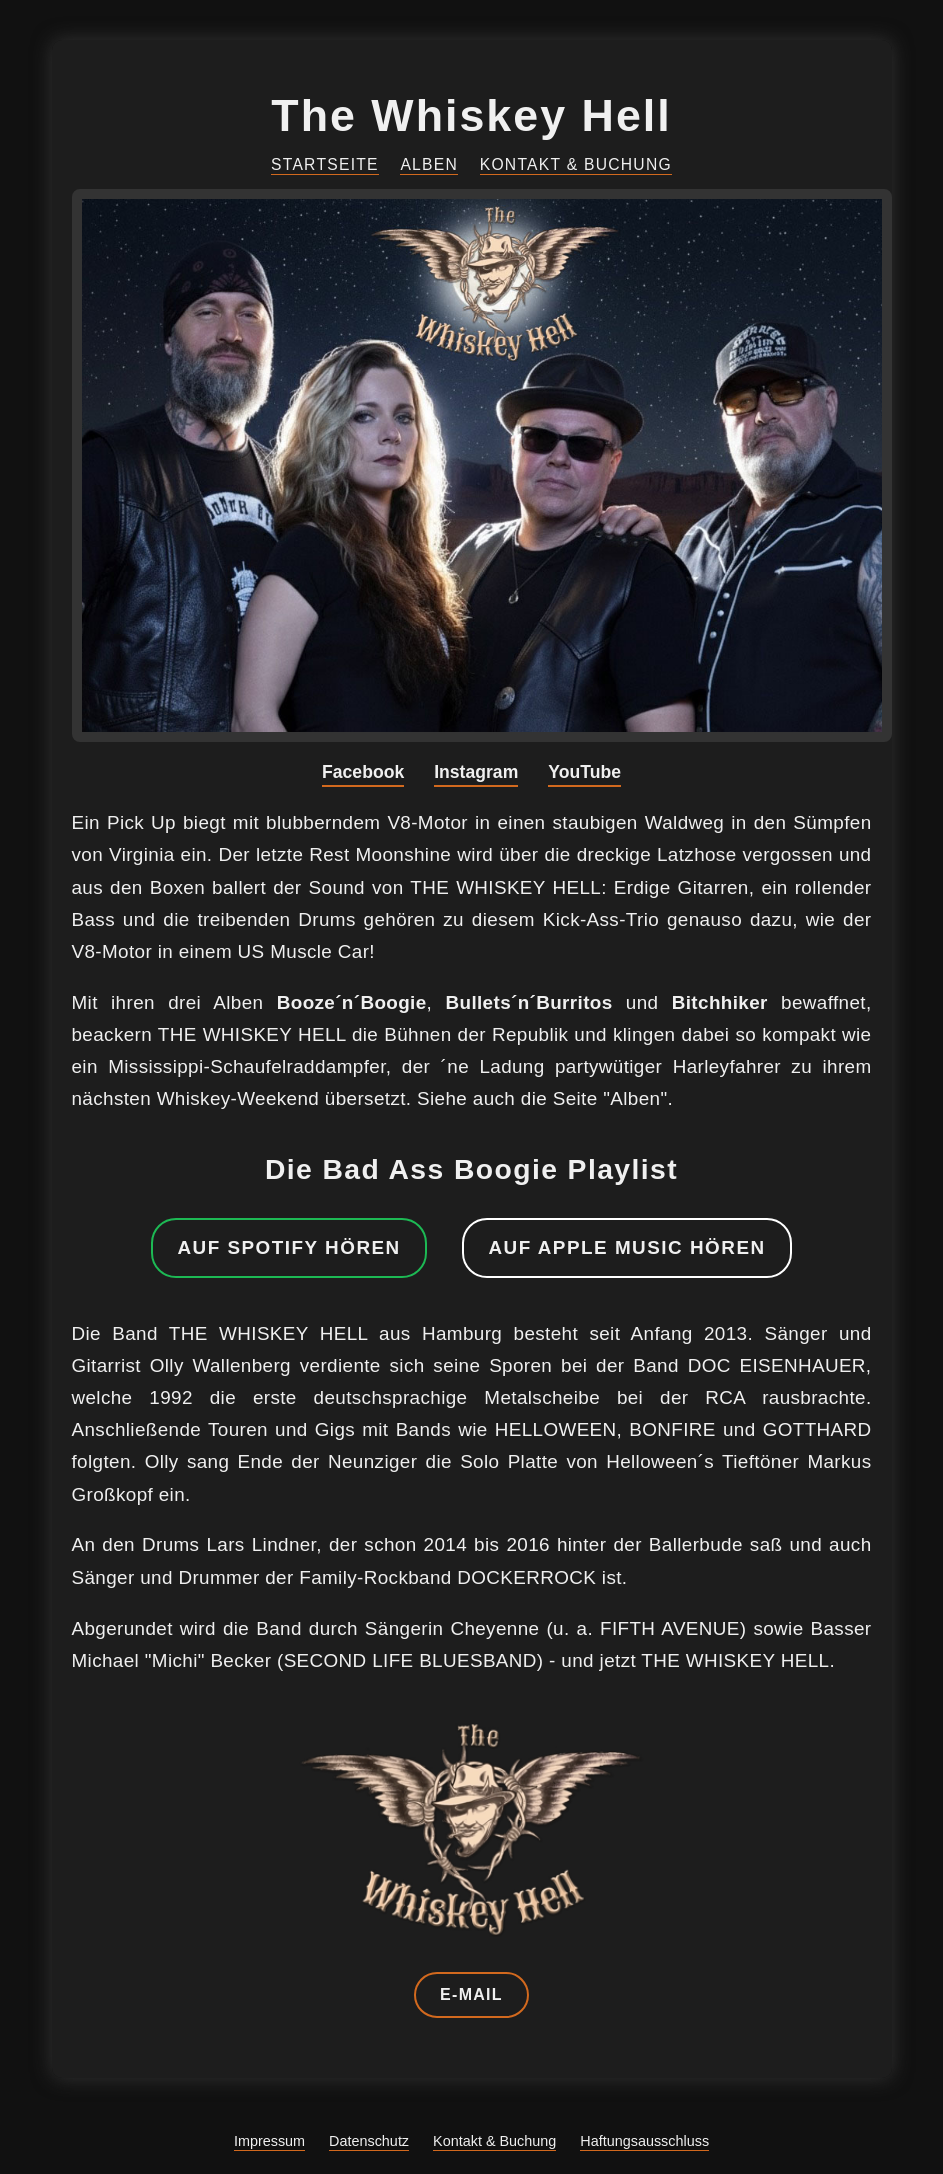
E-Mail (471, 1994)
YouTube (584, 772)
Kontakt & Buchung (576, 164)
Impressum (269, 2141)
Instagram (476, 772)
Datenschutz (369, 2141)
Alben (429, 164)
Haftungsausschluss (644, 2141)
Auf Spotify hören (288, 1247)
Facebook (363, 772)
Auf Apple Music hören (626, 1247)
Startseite (325, 164)
